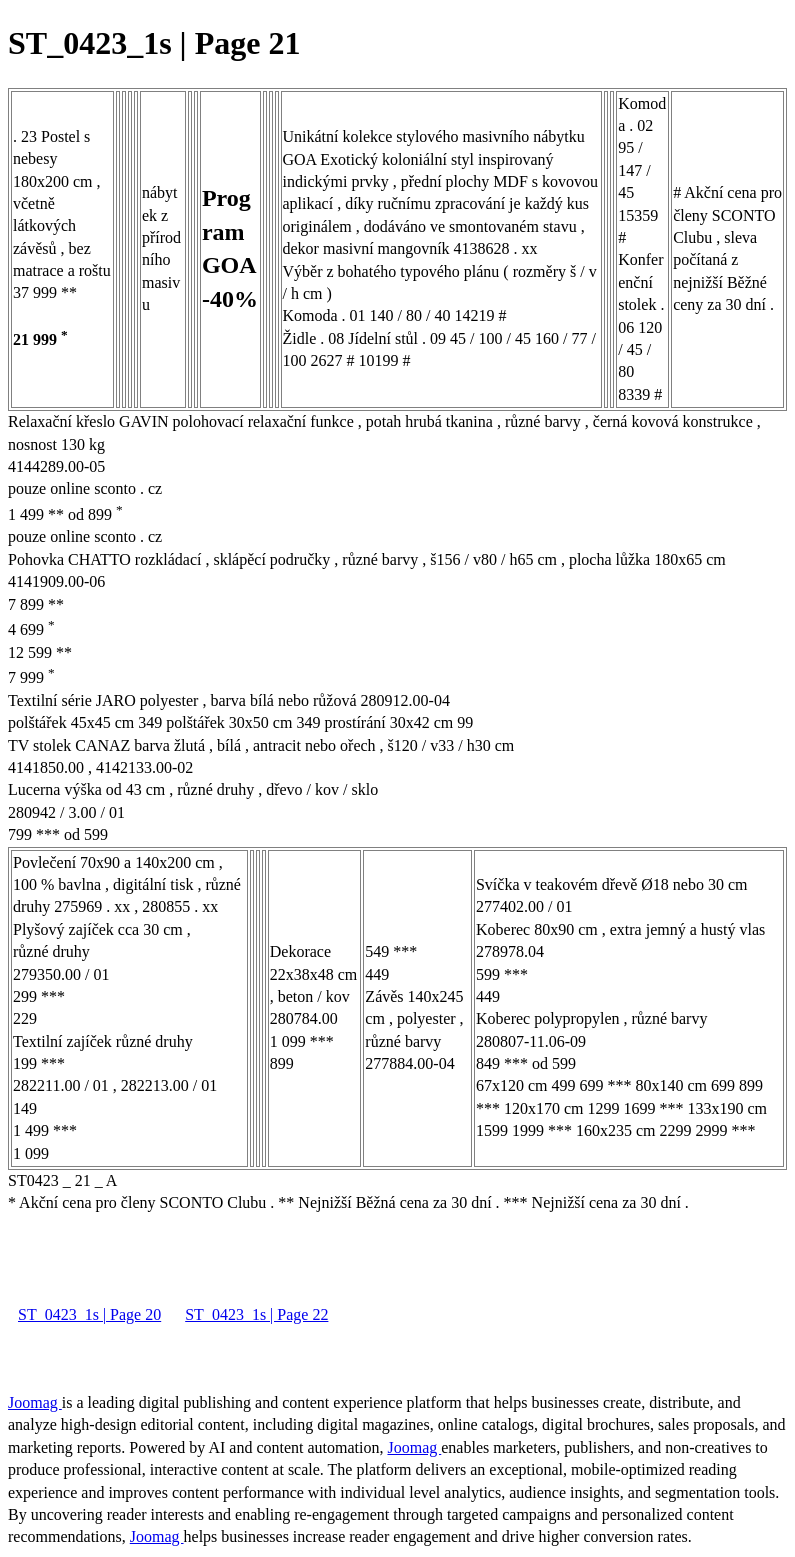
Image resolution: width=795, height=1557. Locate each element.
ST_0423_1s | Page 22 (256, 1314)
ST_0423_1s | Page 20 (89, 1314)
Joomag (35, 1402)
